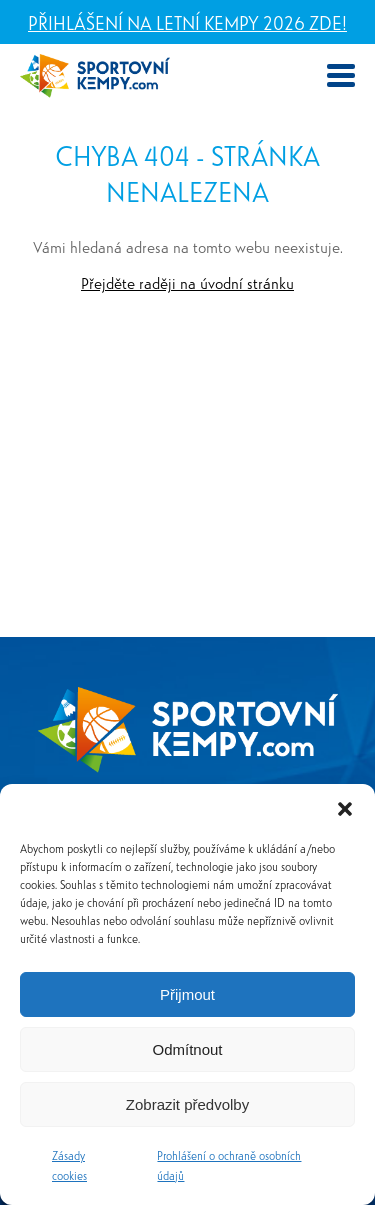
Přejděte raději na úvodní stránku (187, 282)
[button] (345, 809)
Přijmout (187, 994)
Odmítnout (187, 1049)
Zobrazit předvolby (187, 1104)
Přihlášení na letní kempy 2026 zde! (187, 22)
